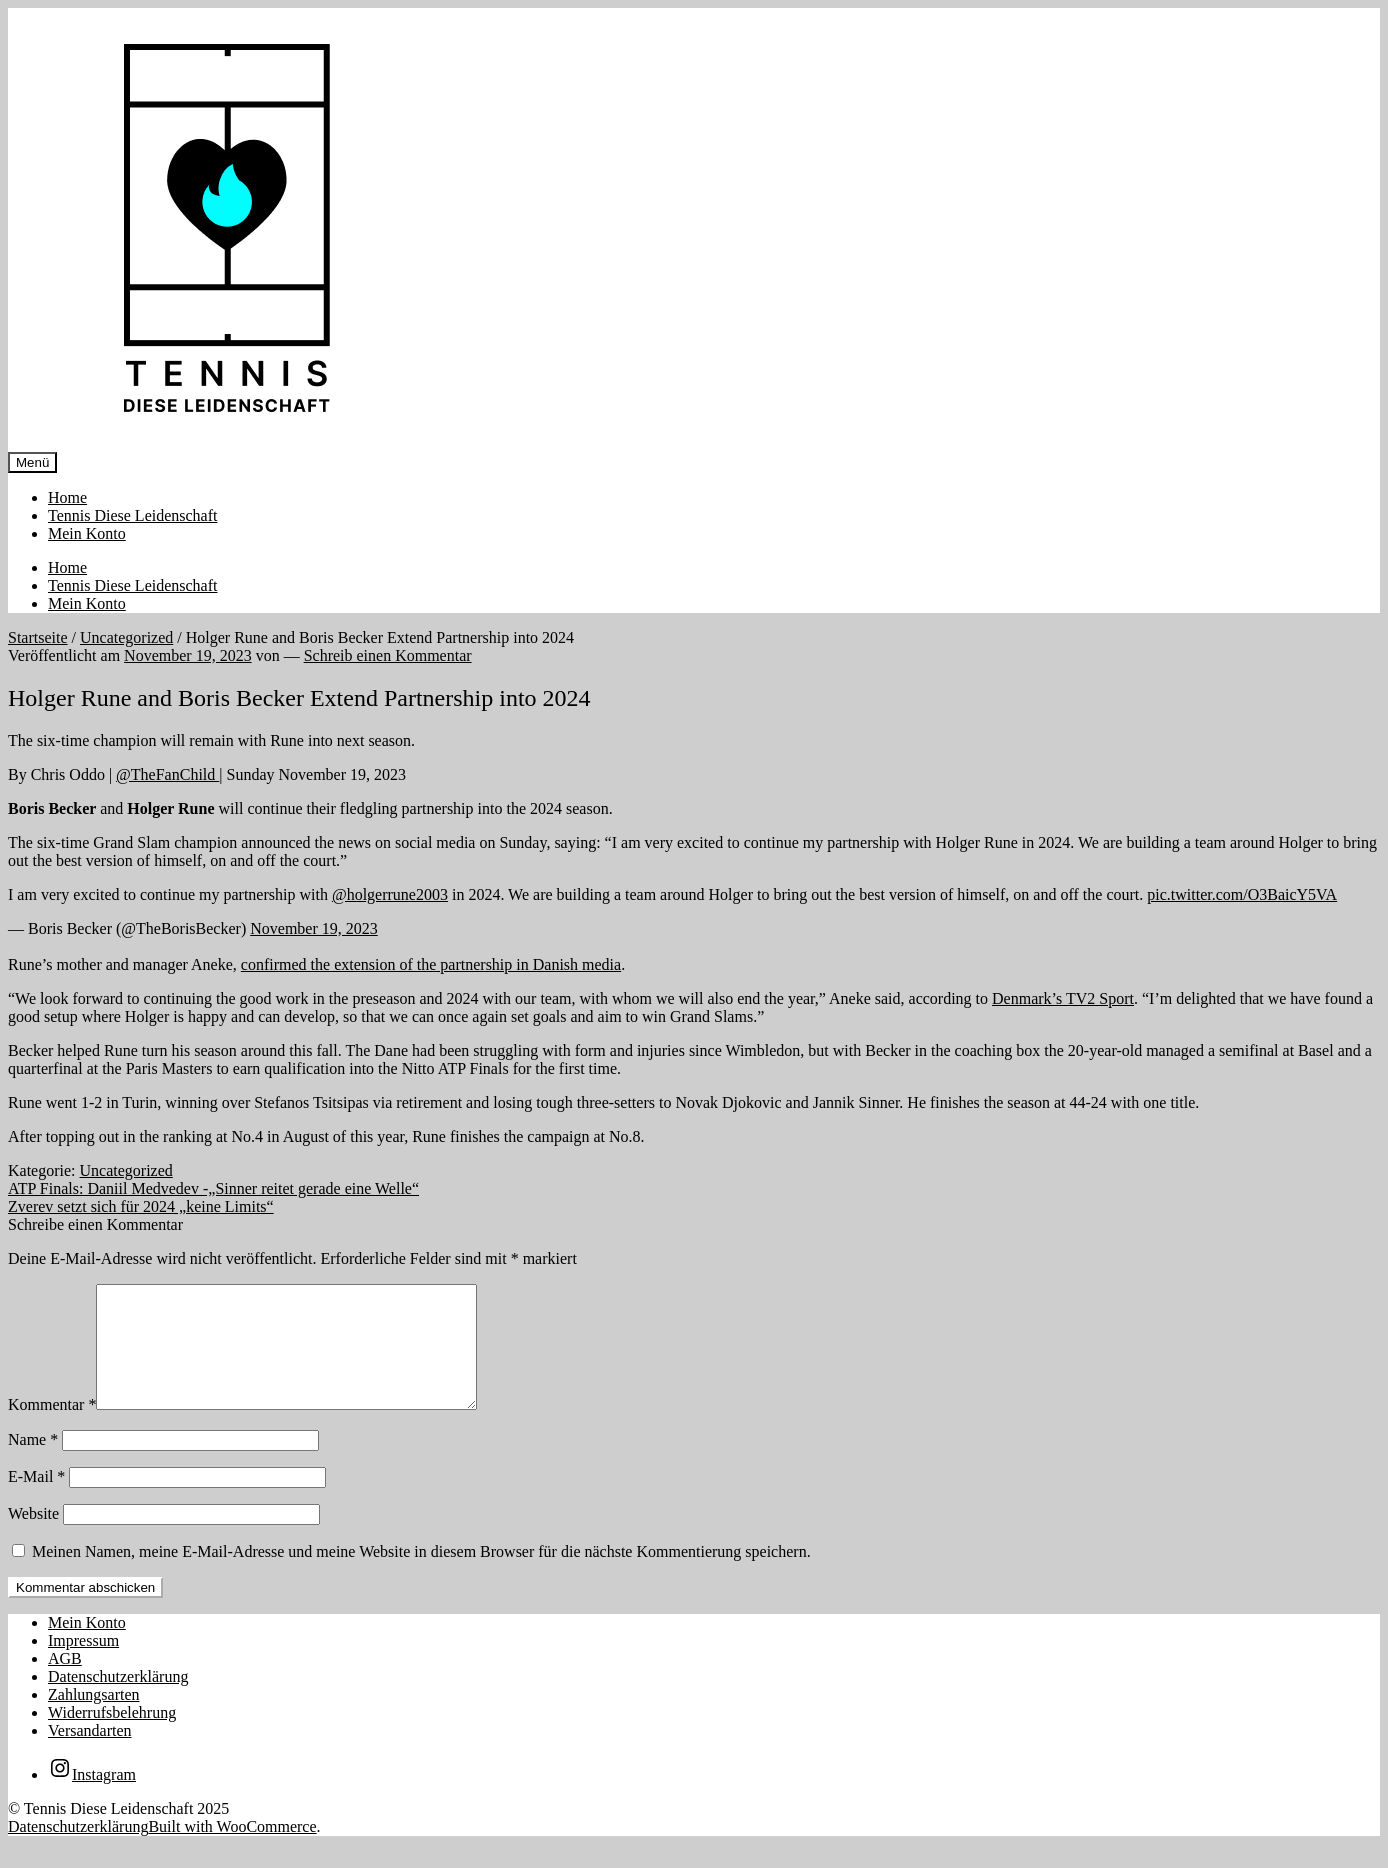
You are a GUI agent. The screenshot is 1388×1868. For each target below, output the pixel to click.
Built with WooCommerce (232, 1850)
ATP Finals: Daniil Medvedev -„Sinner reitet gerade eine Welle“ (213, 1188)
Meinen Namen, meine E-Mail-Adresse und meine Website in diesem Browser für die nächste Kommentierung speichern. (421, 1575)
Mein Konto (87, 533)
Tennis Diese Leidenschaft (132, 515)
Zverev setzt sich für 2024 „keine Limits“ (141, 1206)
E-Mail (36, 1500)
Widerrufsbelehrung (112, 1736)
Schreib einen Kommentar (388, 655)
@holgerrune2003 (390, 894)
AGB (65, 1682)
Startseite (38, 637)
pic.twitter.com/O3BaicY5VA (1242, 894)
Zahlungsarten (94, 1718)
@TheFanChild (167, 774)
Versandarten (90, 1754)
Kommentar (52, 1428)
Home (67, 497)
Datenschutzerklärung (118, 1700)
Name (33, 1463)
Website (33, 1537)
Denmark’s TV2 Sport (1063, 998)
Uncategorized (126, 637)
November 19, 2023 (314, 928)
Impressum (83, 1664)
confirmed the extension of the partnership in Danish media (431, 964)
